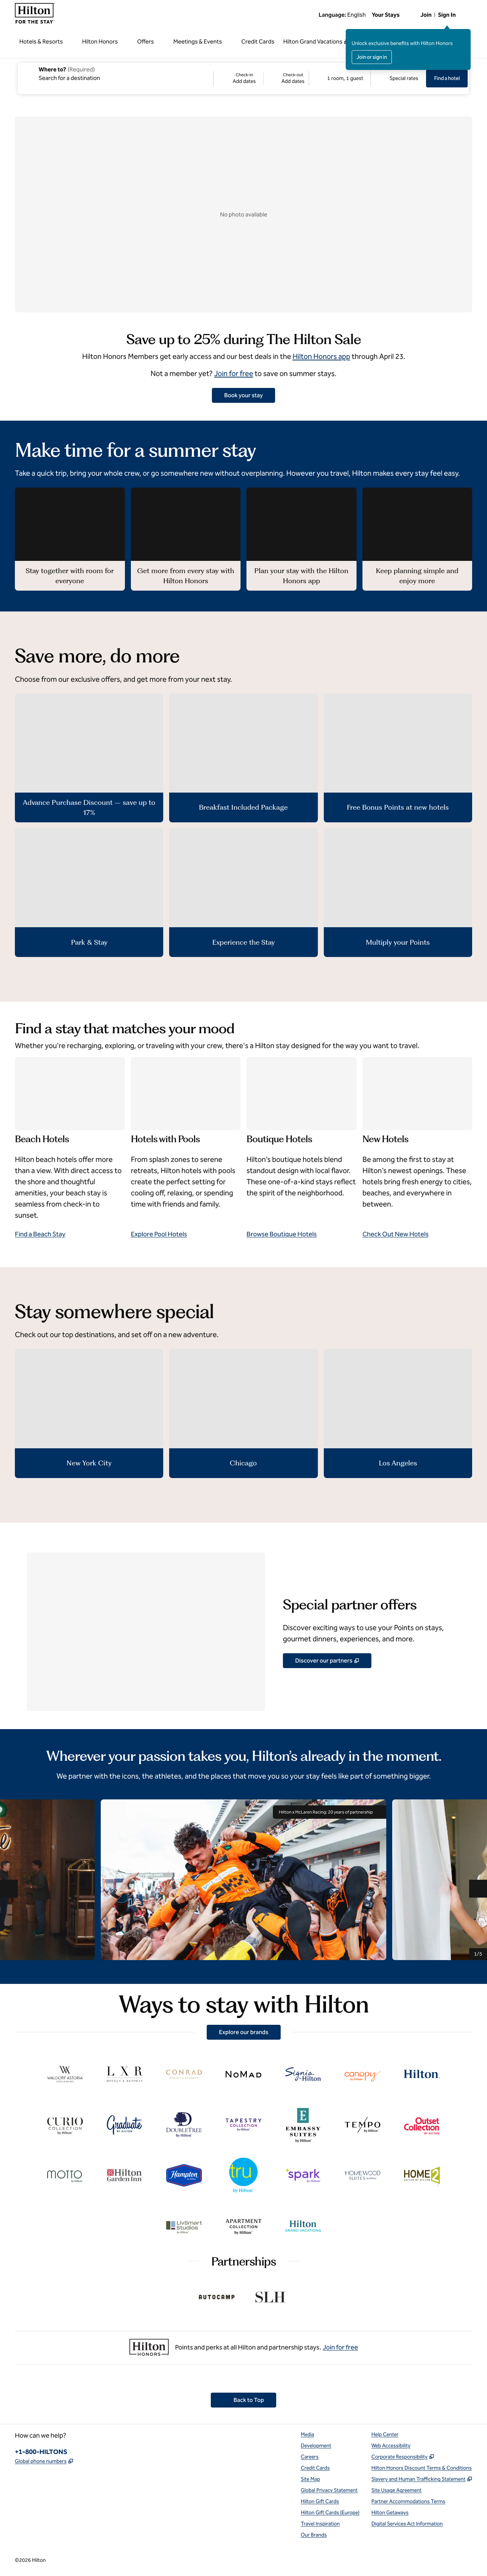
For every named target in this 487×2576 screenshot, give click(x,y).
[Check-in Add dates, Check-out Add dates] (261, 78)
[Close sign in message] (465, 34)
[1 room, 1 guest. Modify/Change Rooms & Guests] (340, 78)
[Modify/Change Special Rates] (398, 78)
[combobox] (115, 73)
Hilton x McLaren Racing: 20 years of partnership (329, 1812)
